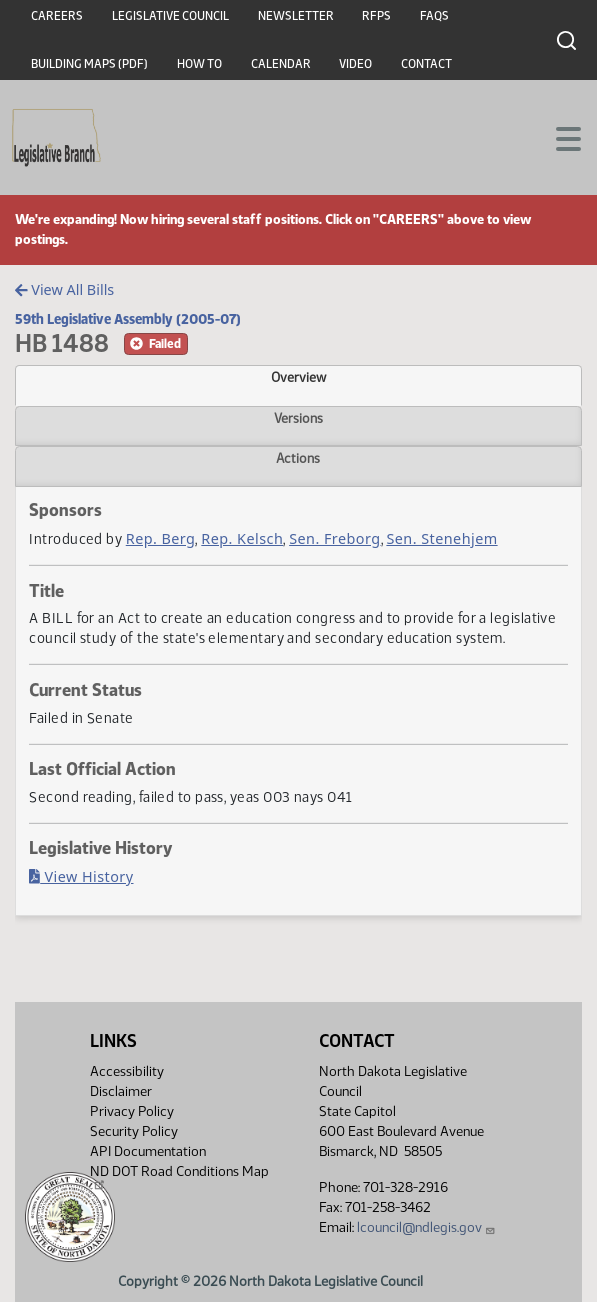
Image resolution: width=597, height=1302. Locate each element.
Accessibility (127, 1071)
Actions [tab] (298, 458)
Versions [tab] (298, 418)
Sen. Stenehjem (441, 538)
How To (199, 64)
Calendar (281, 64)
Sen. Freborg (334, 538)
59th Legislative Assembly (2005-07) (128, 319)
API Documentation (148, 1151)
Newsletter (296, 16)
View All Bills (64, 289)
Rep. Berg (161, 538)
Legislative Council (170, 16)
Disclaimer (121, 1091)
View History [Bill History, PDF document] (81, 876)
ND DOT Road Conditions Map (179, 1177)
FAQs (434, 16)
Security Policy (134, 1131)
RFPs (376, 16)
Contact (426, 64)
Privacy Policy (132, 1111)
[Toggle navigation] (558, 137)
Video (355, 64)
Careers (57, 16)
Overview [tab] (298, 377)
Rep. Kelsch (242, 538)
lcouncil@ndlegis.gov (426, 1227)
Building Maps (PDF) (89, 64)
